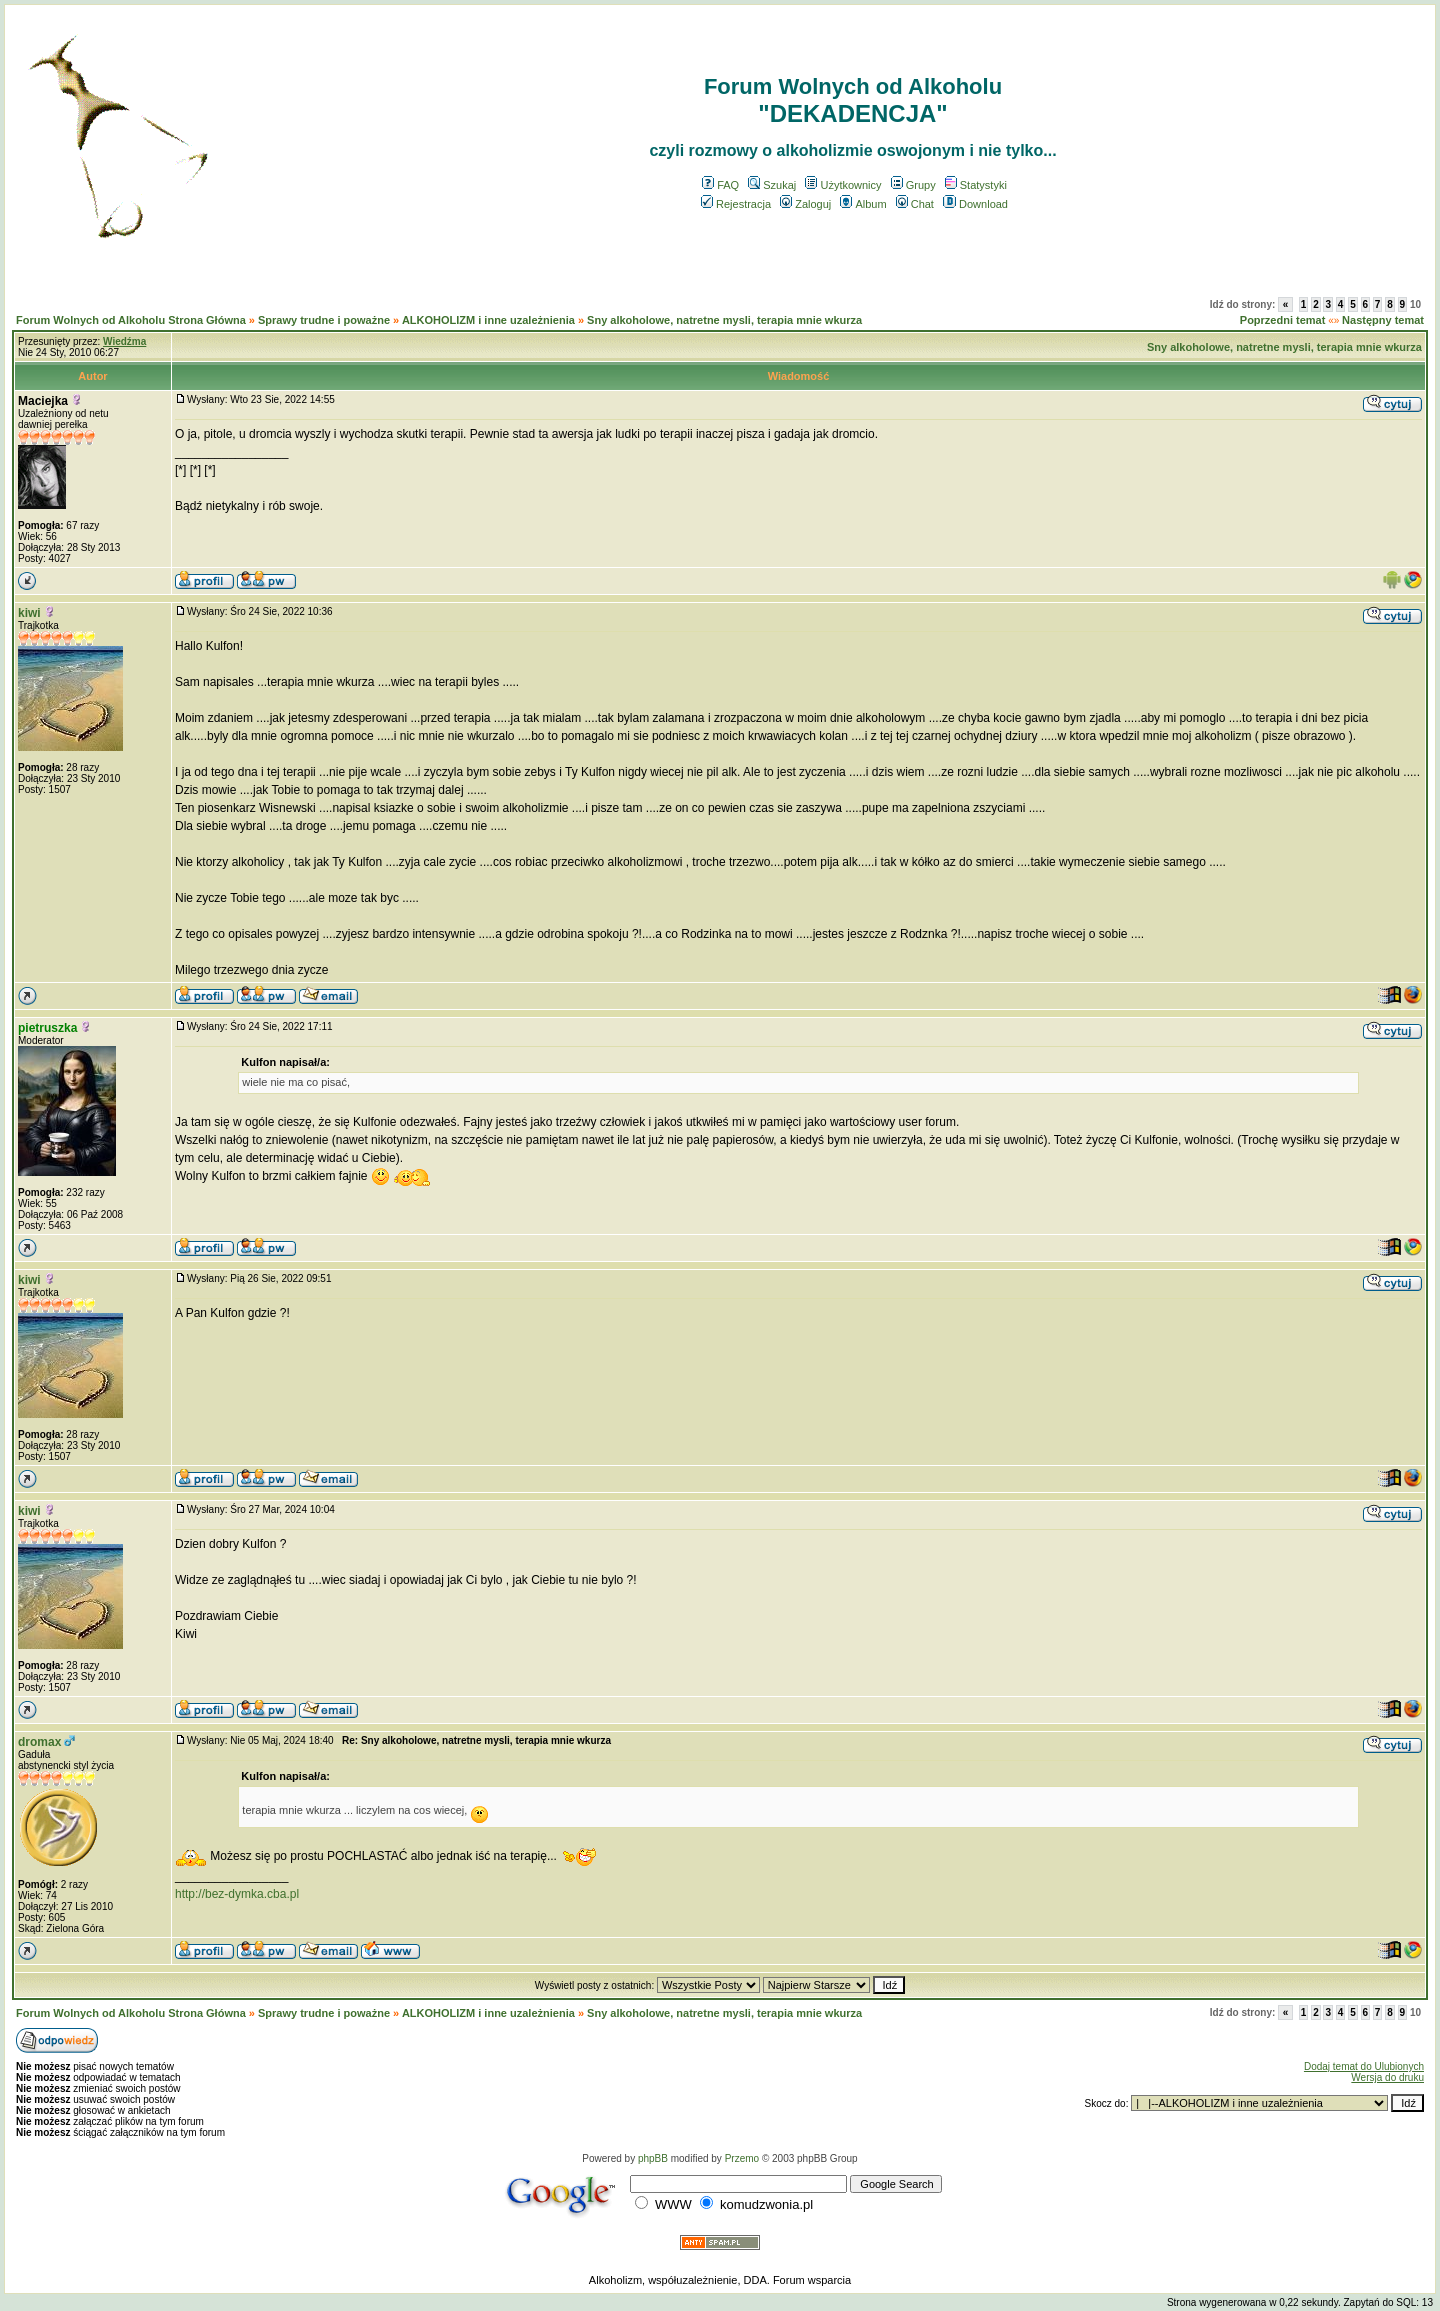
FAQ (720, 185)
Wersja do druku (1387, 2077)
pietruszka (47, 1028)
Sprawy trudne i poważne (324, 320)
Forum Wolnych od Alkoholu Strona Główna (131, 320)
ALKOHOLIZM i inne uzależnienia (488, 320)
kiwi (29, 613)
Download (975, 204)
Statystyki (976, 185)
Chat (915, 204)
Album (863, 204)
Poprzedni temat (1283, 320)
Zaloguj (805, 204)
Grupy (913, 185)
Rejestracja (736, 204)
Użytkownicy (843, 185)
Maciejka (43, 401)
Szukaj (772, 185)
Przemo (742, 2158)
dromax (39, 1742)
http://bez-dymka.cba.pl (237, 1894)
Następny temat (1383, 320)
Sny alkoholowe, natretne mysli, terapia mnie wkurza (724, 320)
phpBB (653, 2158)
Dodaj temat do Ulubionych (1364, 2066)
